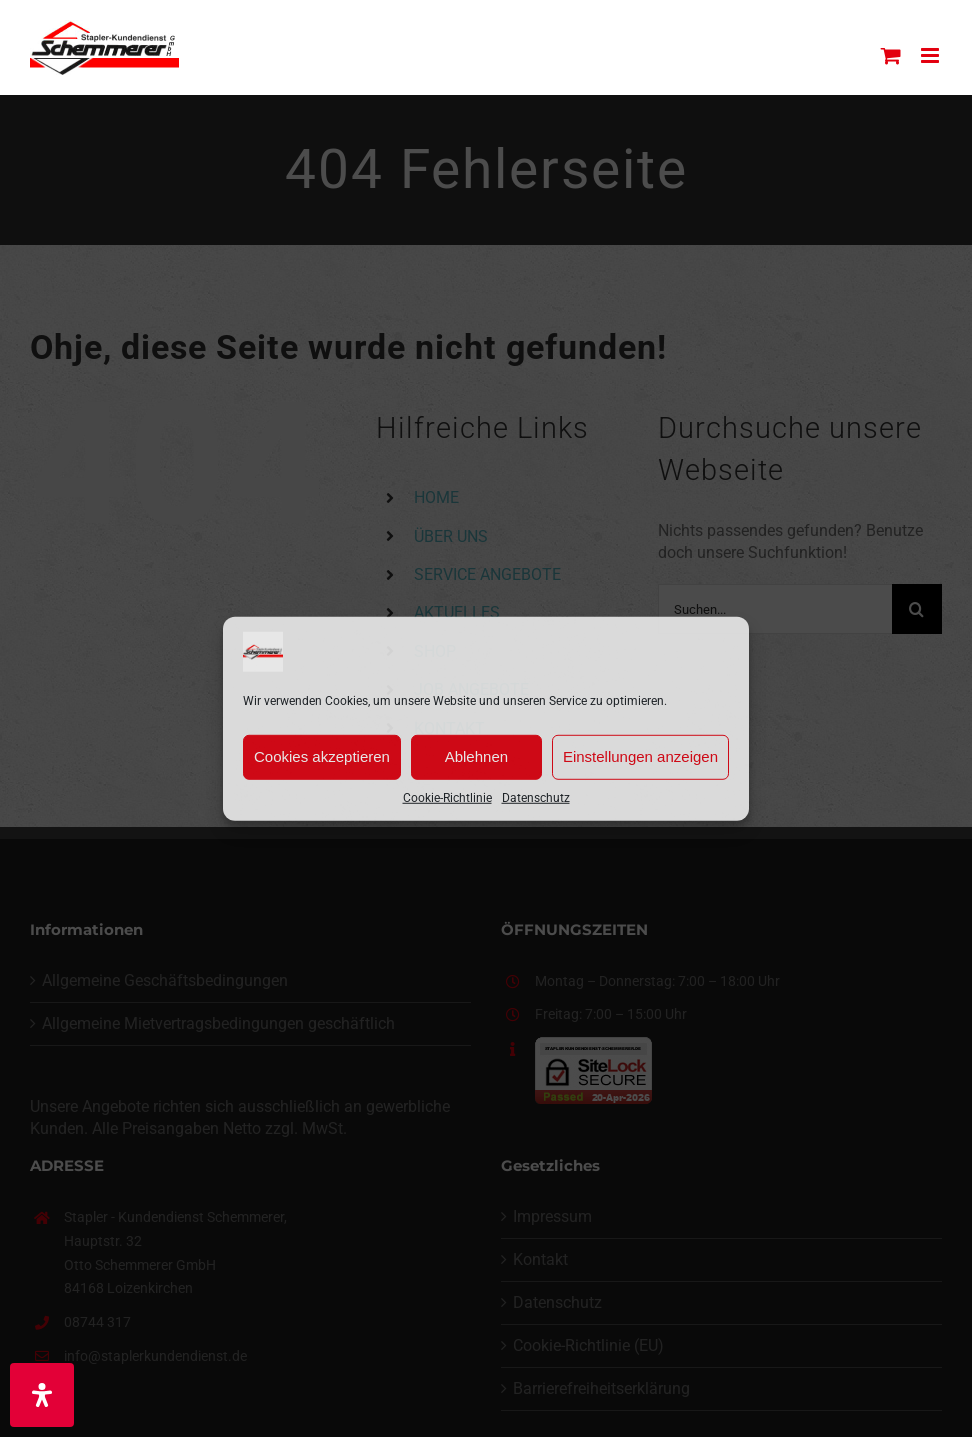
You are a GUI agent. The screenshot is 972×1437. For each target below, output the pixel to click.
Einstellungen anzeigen (640, 756)
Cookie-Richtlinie (447, 797)
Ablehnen (476, 756)
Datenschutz (536, 797)
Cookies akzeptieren (322, 756)
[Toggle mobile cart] (891, 55)
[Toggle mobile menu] (931, 55)
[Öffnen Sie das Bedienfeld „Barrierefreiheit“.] (42, 1395)
